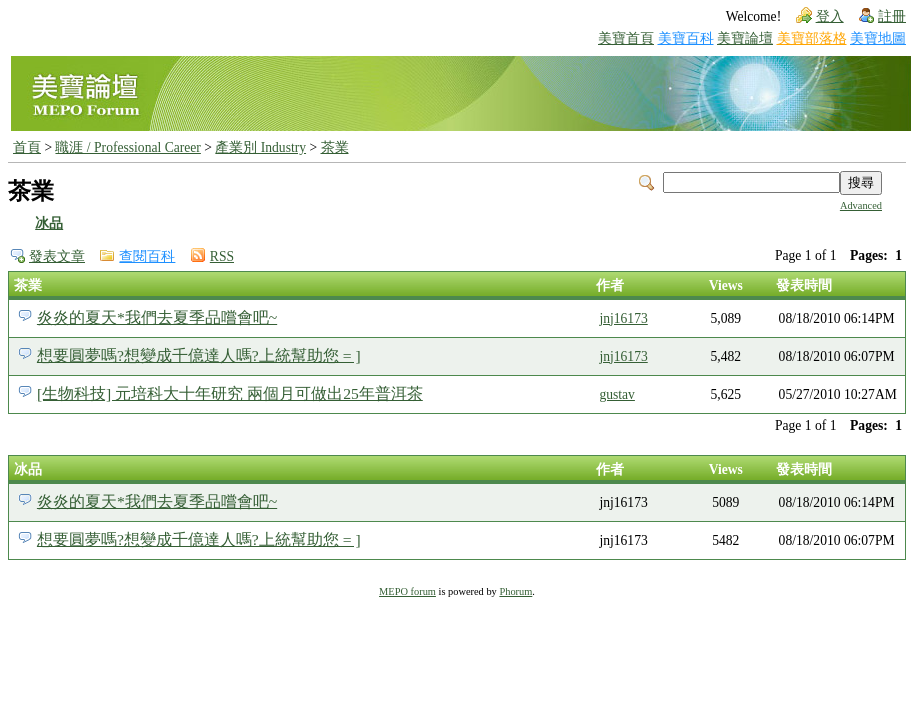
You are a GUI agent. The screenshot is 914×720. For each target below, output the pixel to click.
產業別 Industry (260, 147)
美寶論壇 (745, 38)
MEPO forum (407, 591)
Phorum (515, 591)
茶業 (335, 147)
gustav (617, 394)
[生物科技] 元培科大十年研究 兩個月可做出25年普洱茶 (230, 393)
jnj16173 (623, 318)
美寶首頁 (626, 38)
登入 (830, 16)
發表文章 (57, 256)
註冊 (892, 16)
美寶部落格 (812, 38)
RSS (222, 256)
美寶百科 (686, 38)
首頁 (27, 147)
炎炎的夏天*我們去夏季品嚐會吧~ (157, 317)
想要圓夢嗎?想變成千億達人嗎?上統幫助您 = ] (199, 355)
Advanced (861, 205)
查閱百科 (147, 256)
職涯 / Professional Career (127, 147)
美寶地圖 (878, 38)
